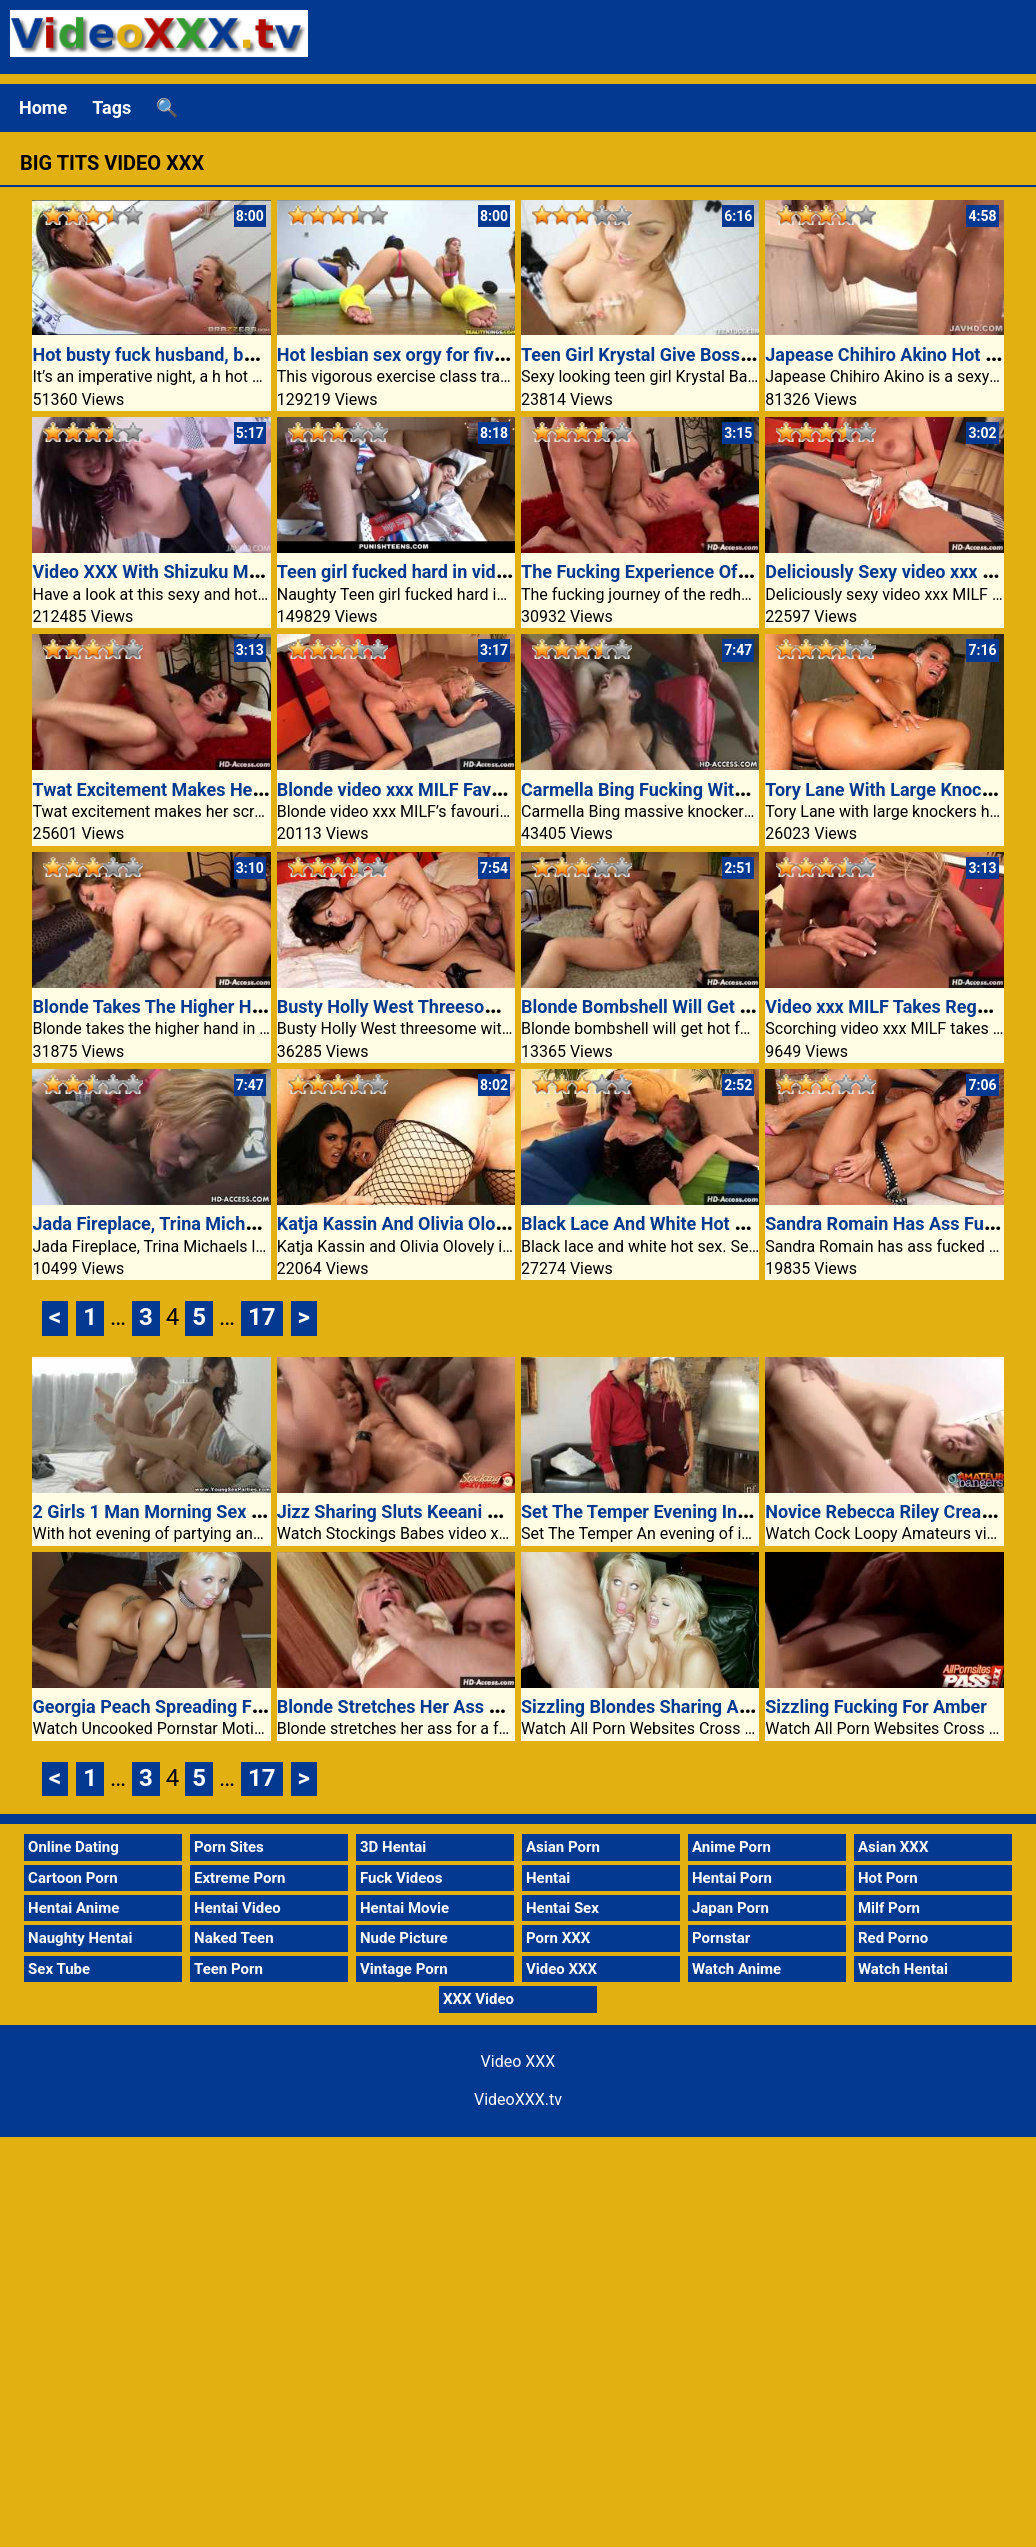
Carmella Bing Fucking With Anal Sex (670, 789)
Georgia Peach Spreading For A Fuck (179, 1706)
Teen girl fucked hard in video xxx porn (433, 571)
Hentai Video (237, 1908)
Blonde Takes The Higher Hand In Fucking (200, 1006)
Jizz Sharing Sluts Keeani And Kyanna (430, 1511)
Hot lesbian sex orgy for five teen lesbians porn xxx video (507, 354)
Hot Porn (888, 1878)
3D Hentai (393, 1847)
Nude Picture (404, 1938)
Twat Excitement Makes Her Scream (178, 789)
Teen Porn (228, 1969)
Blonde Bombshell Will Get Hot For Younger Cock (719, 1006)
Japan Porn (730, 1908)
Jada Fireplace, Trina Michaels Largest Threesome (236, 1223)
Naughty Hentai (80, 1938)
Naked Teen (234, 1938)
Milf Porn (889, 1908)
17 (262, 1317)
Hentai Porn (732, 1878)
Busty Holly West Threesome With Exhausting (461, 1006)
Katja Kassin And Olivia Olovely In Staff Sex (451, 1223)
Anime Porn (731, 1847)
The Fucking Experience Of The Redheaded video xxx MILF (757, 571)
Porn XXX (558, 1938)
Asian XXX (893, 1847)
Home (43, 107)
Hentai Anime (73, 1908)
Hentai (548, 1878)
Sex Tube (59, 1969)
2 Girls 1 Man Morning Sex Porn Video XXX (205, 1511)
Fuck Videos (401, 1878)
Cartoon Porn (73, 1878)
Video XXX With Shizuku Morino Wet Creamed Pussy (244, 571)
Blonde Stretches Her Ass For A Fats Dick (444, 1706)
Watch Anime (736, 1969)
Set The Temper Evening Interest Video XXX (697, 1511)
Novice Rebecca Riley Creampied (898, 1511)
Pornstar (721, 1938)
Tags (111, 107)
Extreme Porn (239, 1878)
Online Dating (73, 1847)
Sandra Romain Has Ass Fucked (893, 1223)
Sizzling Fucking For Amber (876, 1706)
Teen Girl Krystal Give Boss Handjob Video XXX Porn (733, 354)
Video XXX (561, 1969)
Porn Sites (229, 1847)
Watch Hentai (903, 1969)
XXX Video (478, 1999)
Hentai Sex (562, 1908)
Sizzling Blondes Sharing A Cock (652, 1706)
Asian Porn (563, 1847)
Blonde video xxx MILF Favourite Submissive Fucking (491, 789)
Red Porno (893, 1938)
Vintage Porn (404, 1969)
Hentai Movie (404, 1908)
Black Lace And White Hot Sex (642, 1223)
